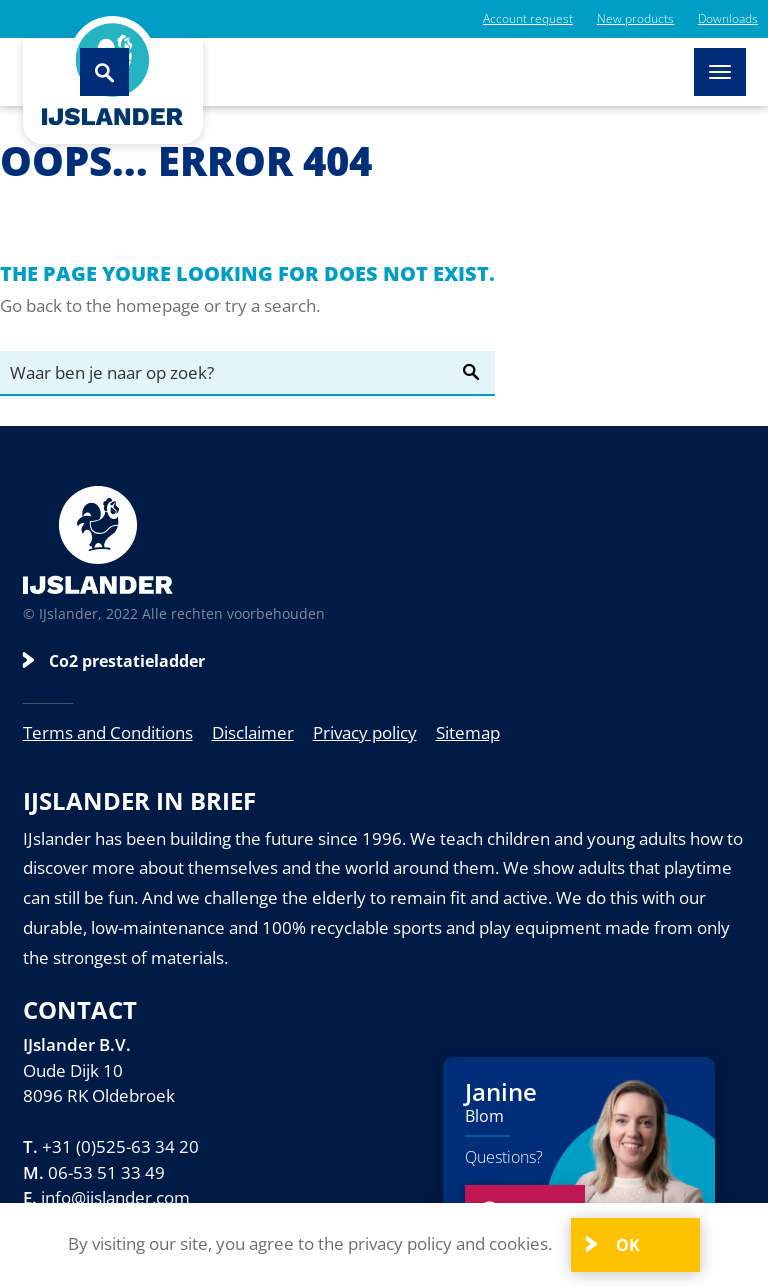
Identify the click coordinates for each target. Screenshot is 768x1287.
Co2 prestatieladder (127, 661)
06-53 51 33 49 (106, 1172)
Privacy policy (365, 732)
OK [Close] (626, 1245)
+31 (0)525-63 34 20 (120, 1146)
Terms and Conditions (108, 732)
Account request (528, 18)
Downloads (728, 18)
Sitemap (468, 732)
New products (635, 18)
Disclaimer (253, 732)
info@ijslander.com (115, 1197)
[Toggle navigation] (720, 72)
